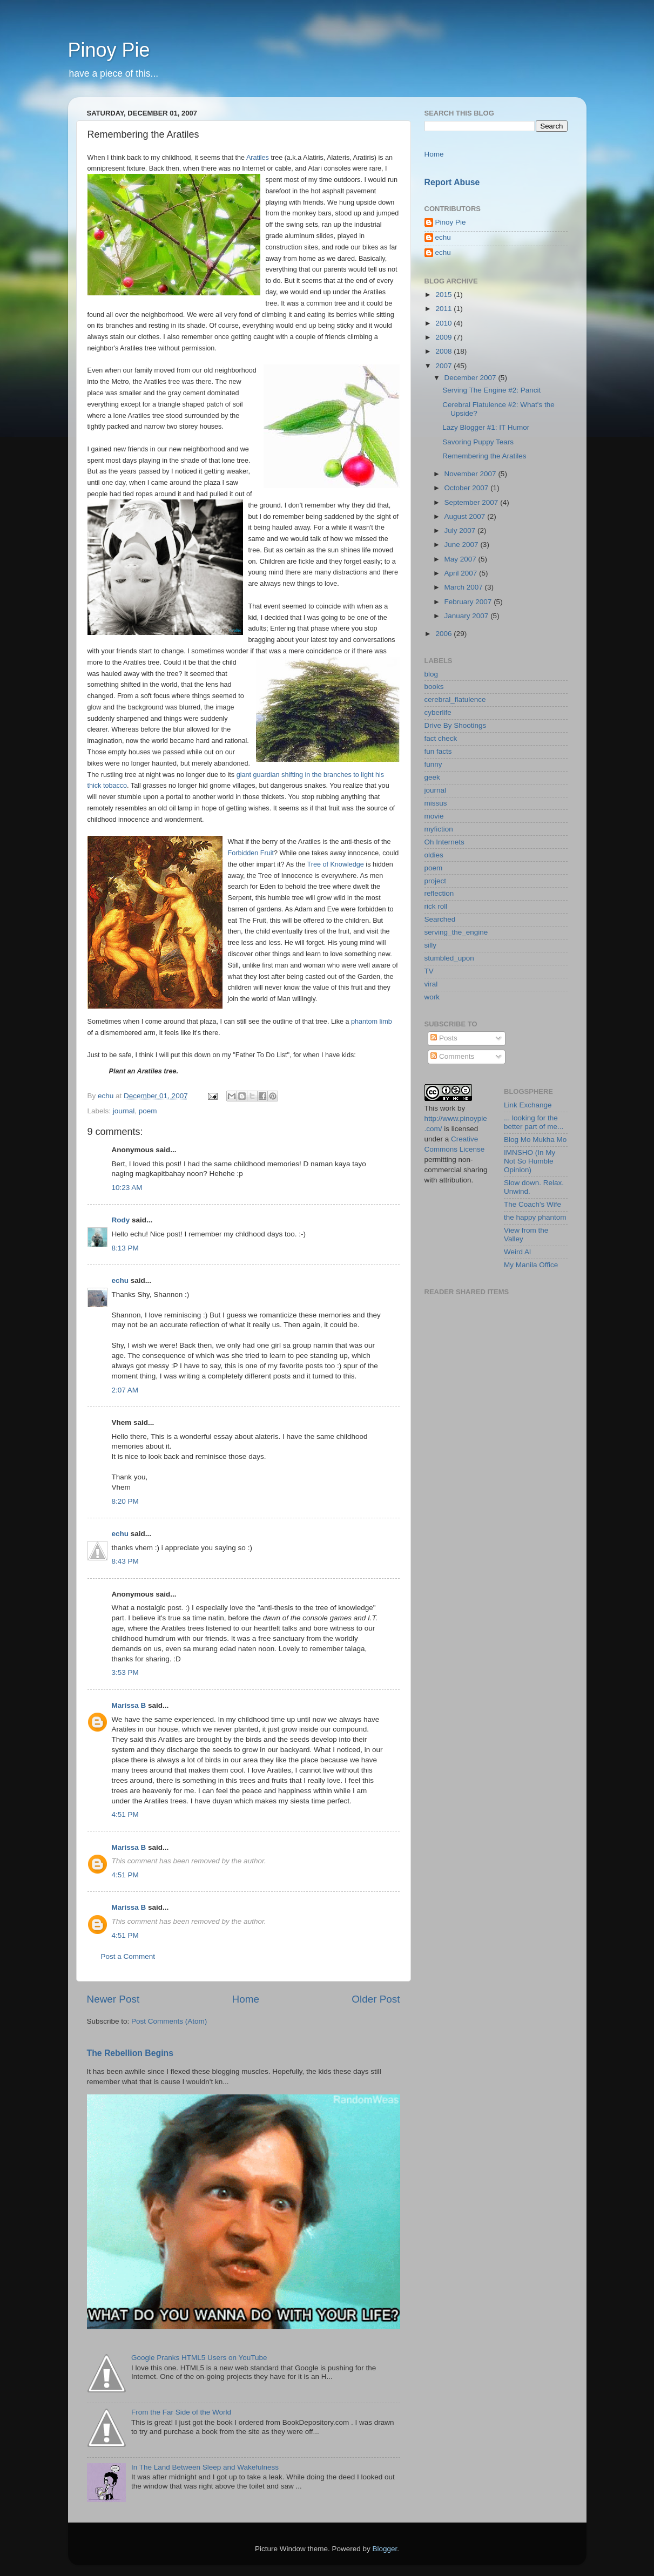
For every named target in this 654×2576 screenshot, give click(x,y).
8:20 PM (125, 1501)
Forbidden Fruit (251, 853)
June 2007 (462, 544)
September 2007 (472, 502)
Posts (443, 1038)
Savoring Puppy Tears (478, 442)
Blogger (385, 2549)
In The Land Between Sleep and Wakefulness (205, 2467)
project (435, 881)
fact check (440, 738)
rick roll (436, 906)
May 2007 (461, 559)
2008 (444, 351)
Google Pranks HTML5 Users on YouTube (199, 2358)
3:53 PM (125, 1672)
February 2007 (469, 602)
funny (433, 764)
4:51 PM (125, 1814)
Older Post (376, 1999)
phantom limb (371, 1021)
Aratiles (257, 157)
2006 (444, 634)
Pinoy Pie (109, 50)
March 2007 (464, 587)
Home (245, 1999)
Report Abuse (452, 182)
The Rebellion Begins (130, 2053)
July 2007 (461, 530)
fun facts (438, 751)
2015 (444, 294)
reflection (439, 893)
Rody (121, 1220)
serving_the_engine (456, 932)
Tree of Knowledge (335, 864)
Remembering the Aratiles (484, 456)
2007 (444, 366)
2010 (444, 323)
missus (435, 803)
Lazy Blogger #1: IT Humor (485, 427)
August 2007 (466, 516)
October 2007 (467, 488)
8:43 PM (125, 1561)
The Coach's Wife (532, 1204)
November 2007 (471, 474)
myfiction (438, 829)
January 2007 (467, 616)
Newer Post (113, 1999)
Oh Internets (444, 842)
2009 (444, 337)
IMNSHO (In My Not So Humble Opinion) (529, 1161)
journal (124, 1111)
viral (431, 984)
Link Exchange (528, 1105)
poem (148, 1111)
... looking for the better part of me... (533, 1122)
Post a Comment (128, 1956)
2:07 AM (125, 1390)
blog (431, 674)
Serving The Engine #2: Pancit (491, 390)
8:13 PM (125, 1248)
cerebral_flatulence (455, 699)
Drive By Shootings (455, 725)
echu (120, 1280)
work (432, 997)
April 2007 (462, 573)
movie (434, 816)
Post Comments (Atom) (169, 2021)
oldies (433, 855)
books (434, 686)
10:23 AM (127, 1188)
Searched (440, 919)
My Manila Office (531, 1265)
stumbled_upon (449, 958)
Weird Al (517, 1252)
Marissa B (129, 1705)
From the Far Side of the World (181, 2412)
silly (430, 945)
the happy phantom (535, 1217)
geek (432, 777)
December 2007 (471, 378)
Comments (452, 1056)
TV (429, 971)
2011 (444, 309)
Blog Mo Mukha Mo (535, 1139)
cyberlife (437, 712)
